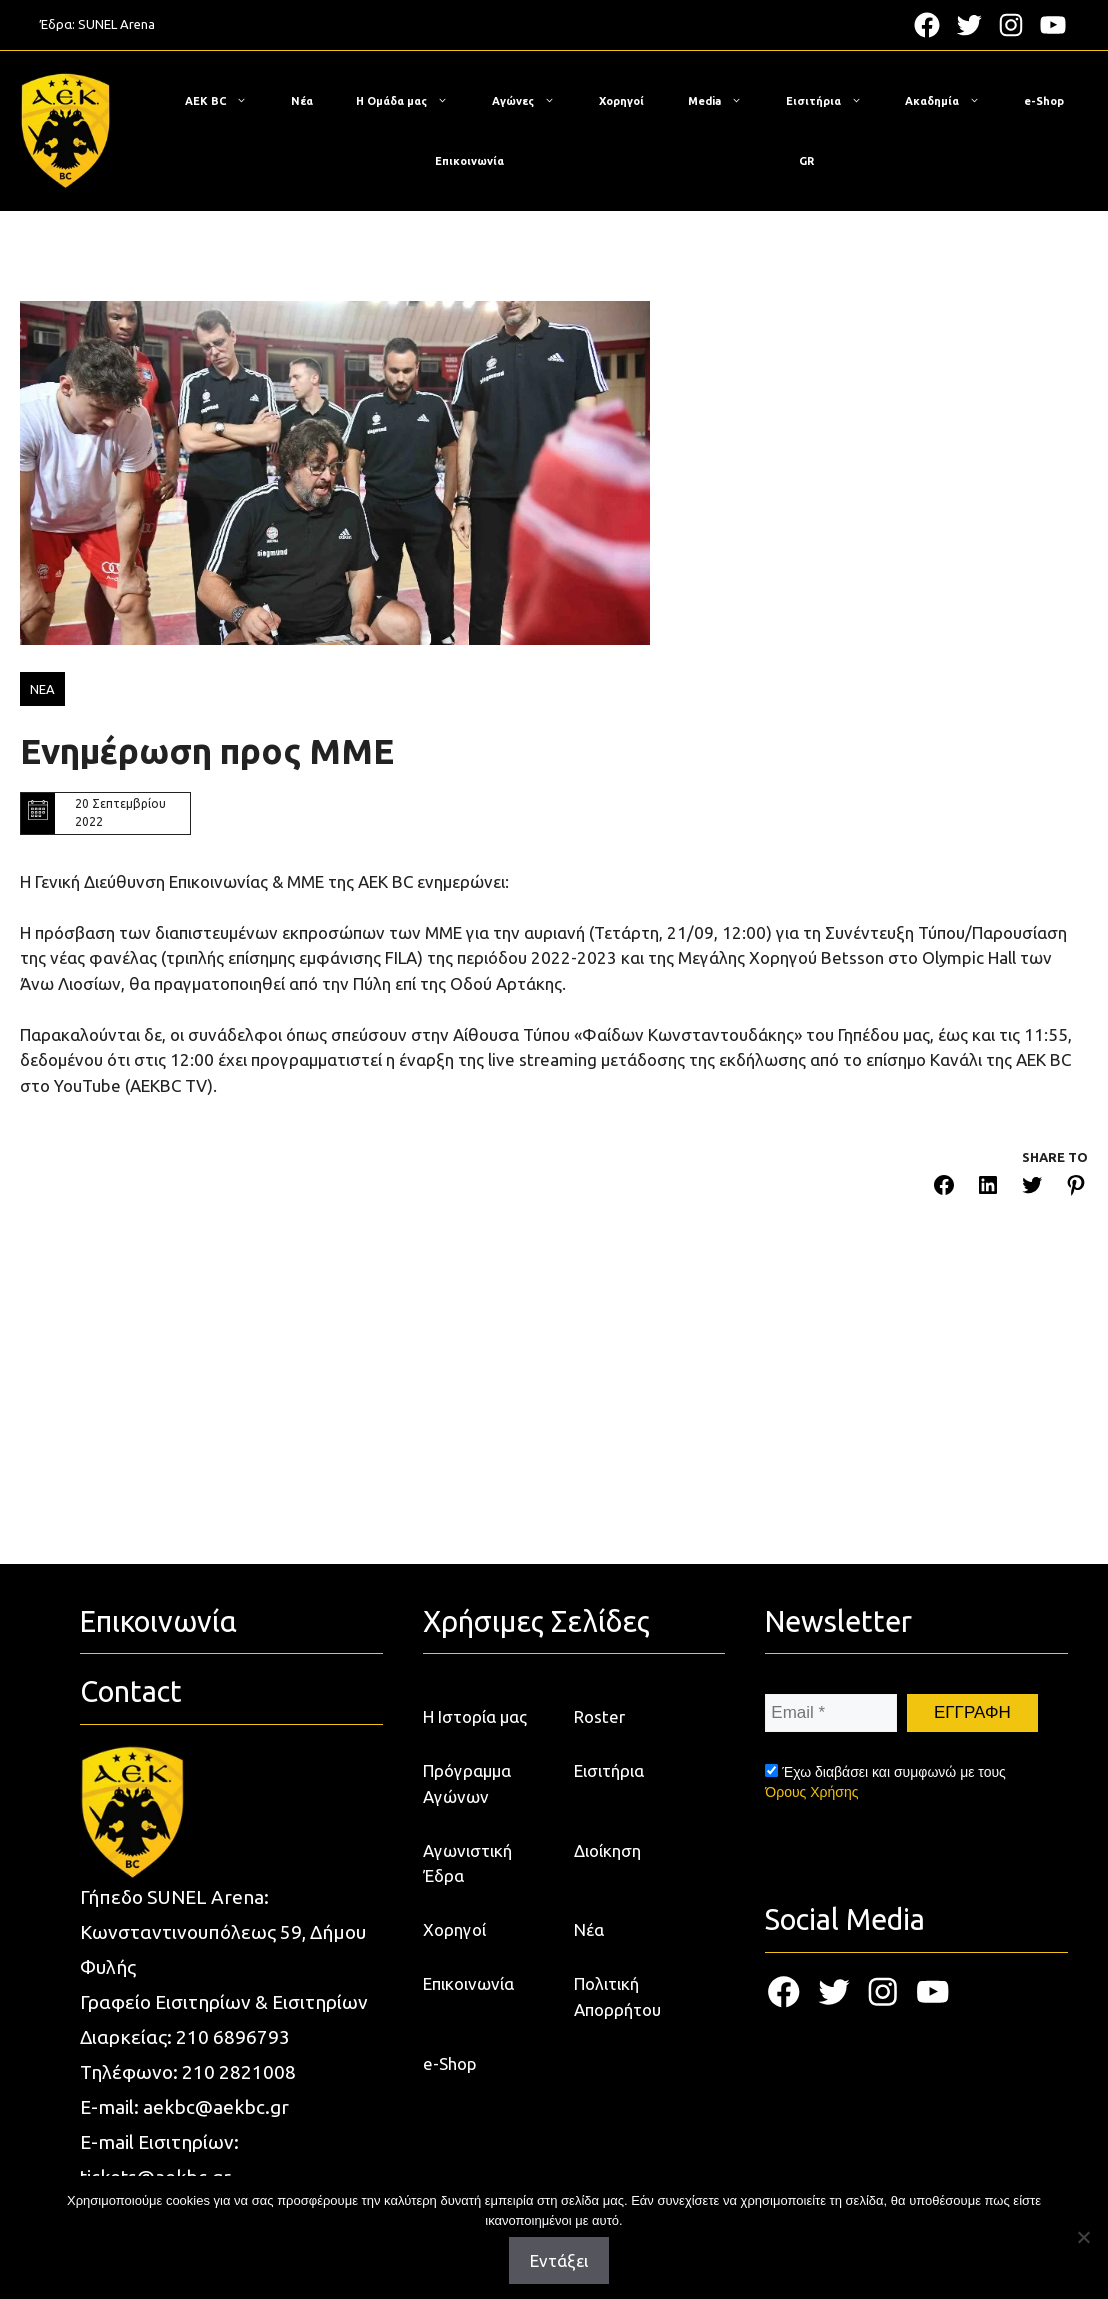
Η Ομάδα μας (412, 101)
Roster (599, 1716)
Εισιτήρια (834, 101)
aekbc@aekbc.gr (216, 2107)
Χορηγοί (621, 101)
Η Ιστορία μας (475, 1716)
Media (725, 101)
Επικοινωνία (469, 161)
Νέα (302, 101)
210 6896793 (233, 2037)
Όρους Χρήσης (811, 1792)
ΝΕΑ (42, 689)
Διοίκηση (607, 1850)
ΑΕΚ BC (226, 101)
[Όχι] (1083, 2237)
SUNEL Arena (116, 24)
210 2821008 (239, 2072)
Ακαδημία (952, 101)
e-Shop (1044, 101)
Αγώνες (533, 101)
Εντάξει (559, 2260)
